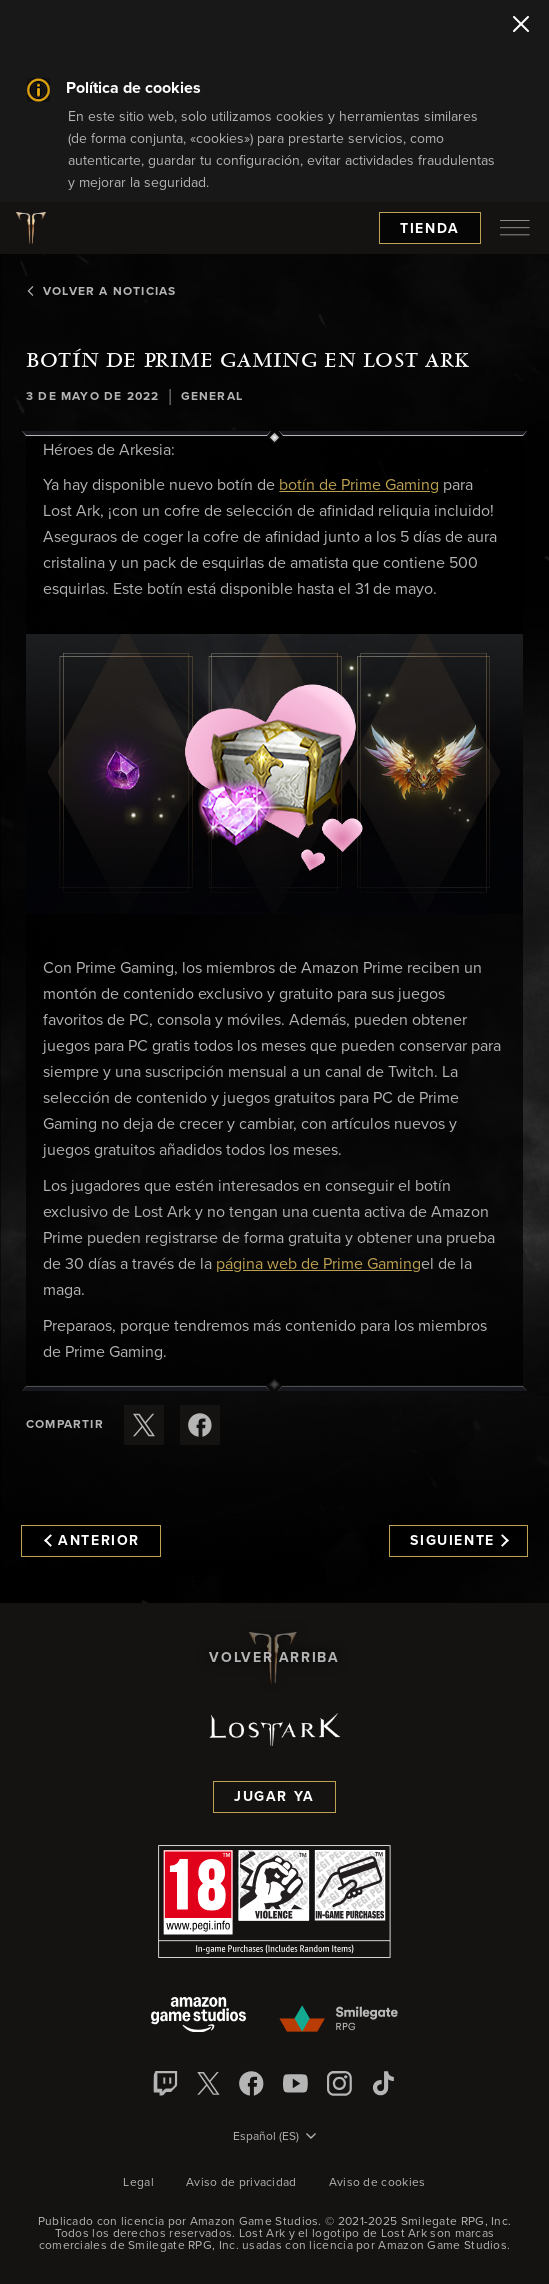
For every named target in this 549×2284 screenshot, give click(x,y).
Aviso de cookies (377, 2183)
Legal (138, 2183)
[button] (274, 773)
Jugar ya (274, 1797)
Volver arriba (274, 1658)
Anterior (92, 1541)
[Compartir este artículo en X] (144, 1425)
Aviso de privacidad (241, 2183)
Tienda (430, 229)
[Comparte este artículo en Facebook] (200, 1425)
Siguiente (459, 1541)
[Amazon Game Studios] (198, 2016)
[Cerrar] (521, 26)
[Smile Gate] (338, 2020)
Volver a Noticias (101, 292)
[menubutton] (515, 228)
